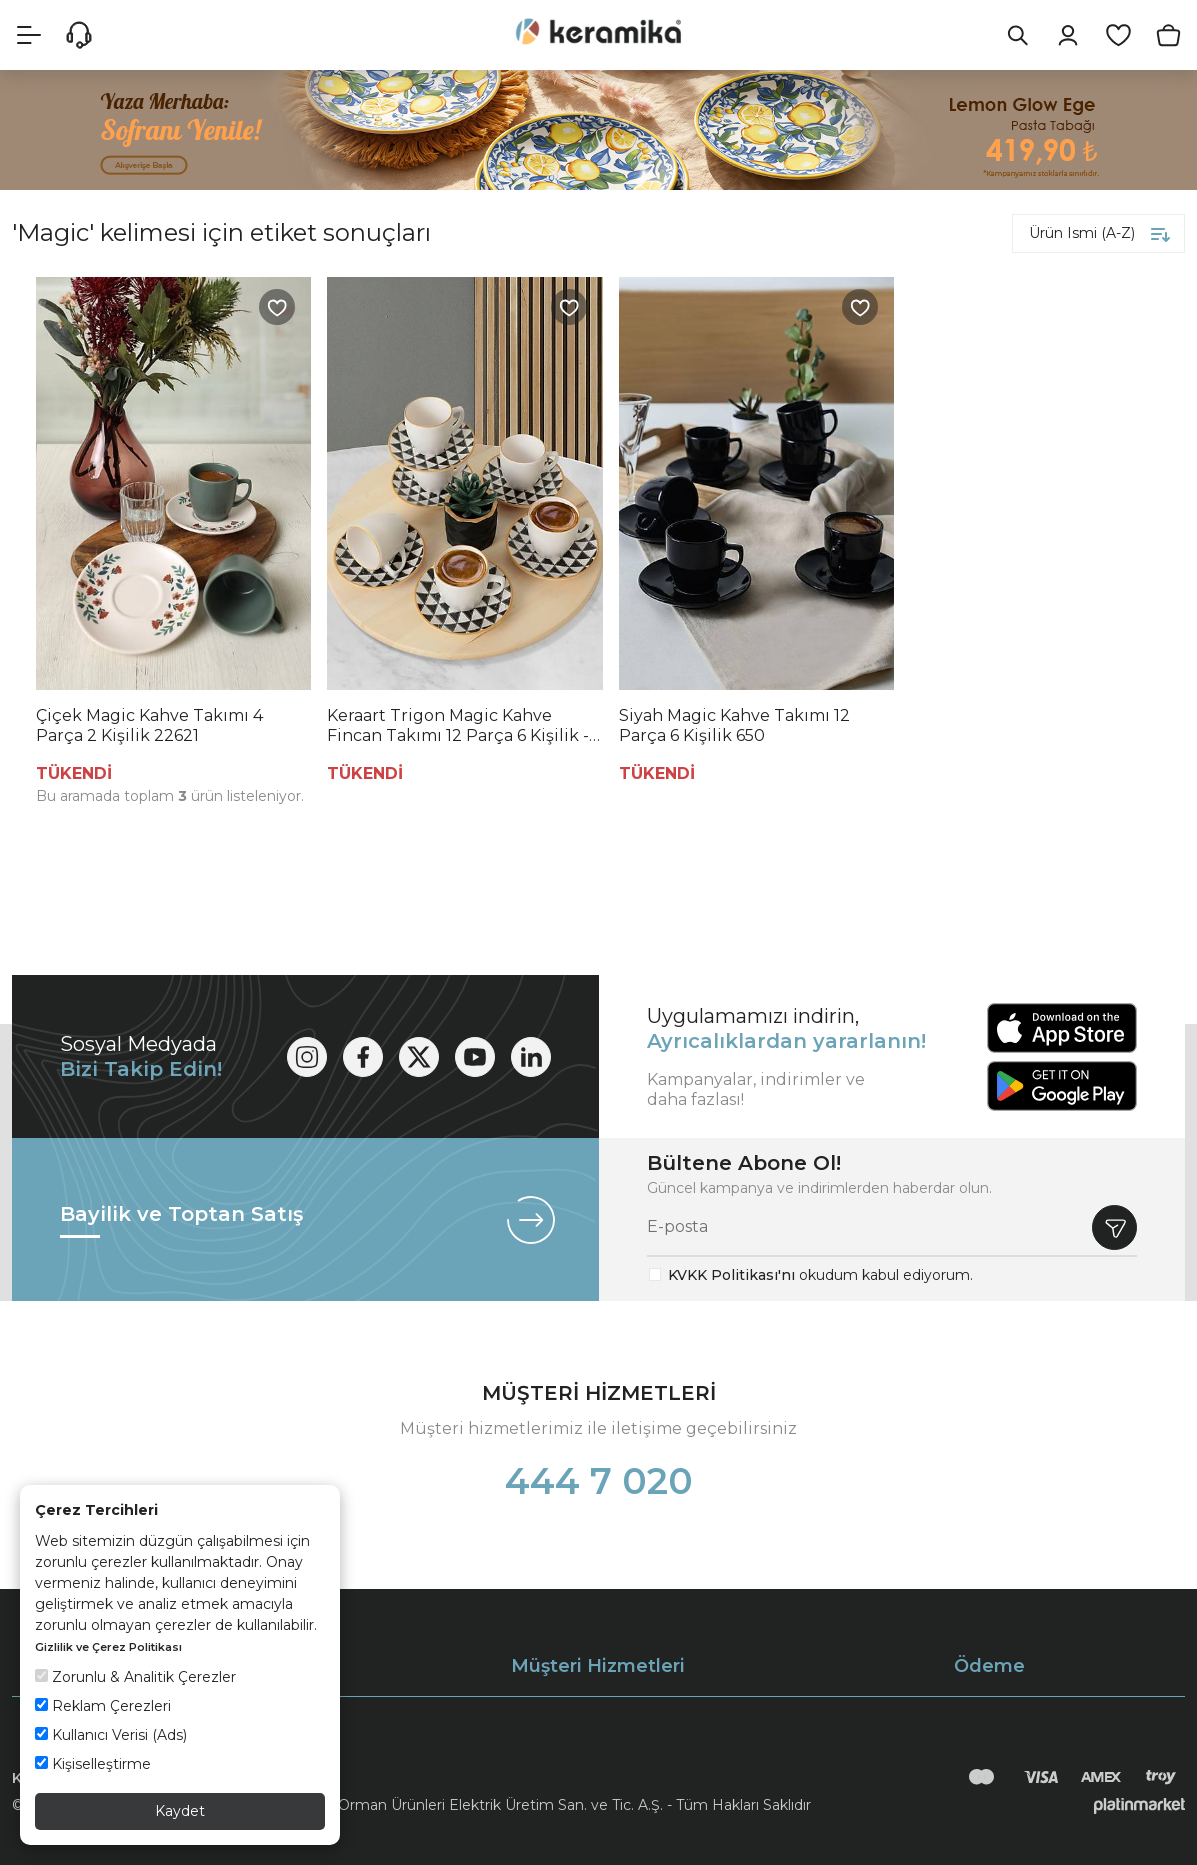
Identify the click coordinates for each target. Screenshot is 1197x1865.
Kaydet (180, 1811)
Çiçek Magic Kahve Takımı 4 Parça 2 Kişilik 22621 (149, 725)
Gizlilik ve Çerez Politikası (108, 1647)
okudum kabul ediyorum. (820, 1275)
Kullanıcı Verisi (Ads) (111, 1735)
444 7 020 (599, 1481)
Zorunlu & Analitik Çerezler (135, 1677)
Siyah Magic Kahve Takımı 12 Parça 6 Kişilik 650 (734, 725)
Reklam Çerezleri (103, 1706)
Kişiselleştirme (93, 1764)
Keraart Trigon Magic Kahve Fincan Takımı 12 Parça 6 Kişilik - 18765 (458, 726)
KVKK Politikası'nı (731, 1275)
